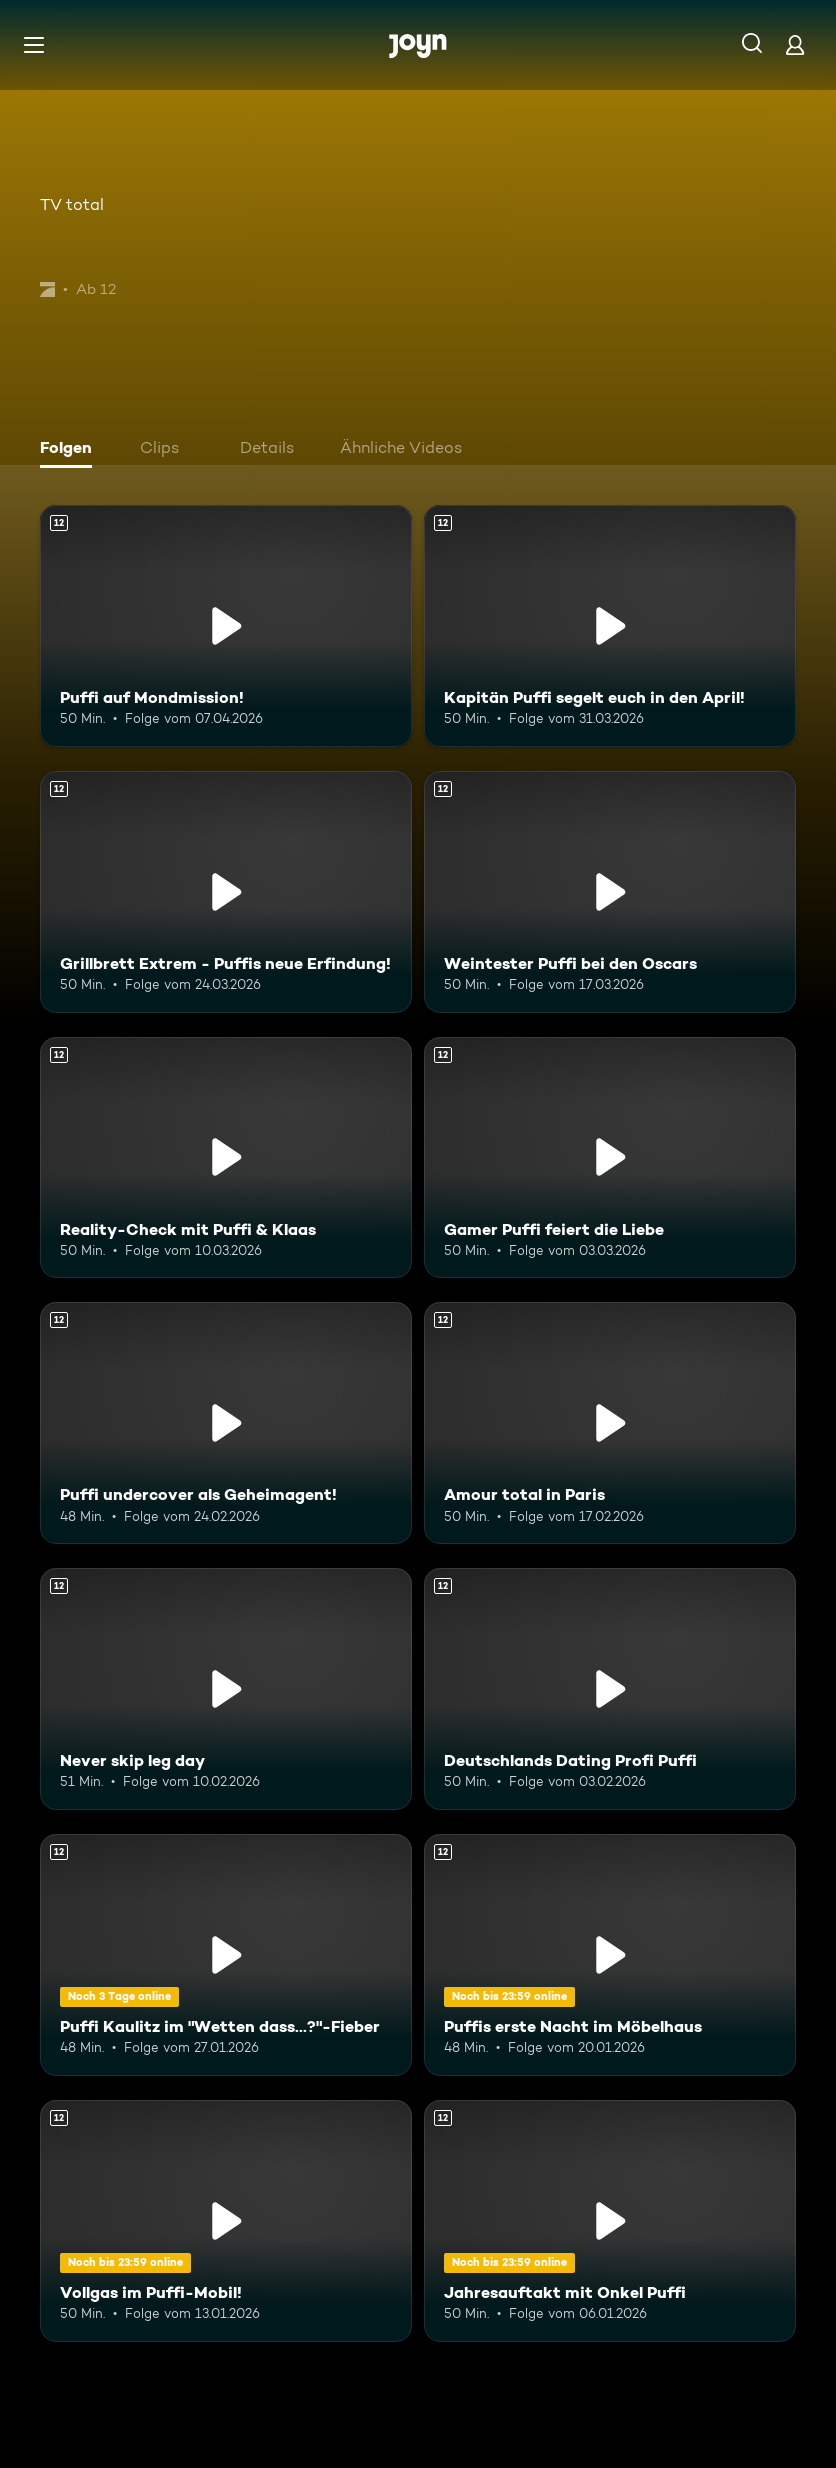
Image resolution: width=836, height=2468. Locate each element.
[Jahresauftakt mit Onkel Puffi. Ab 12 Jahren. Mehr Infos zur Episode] (610, 2221)
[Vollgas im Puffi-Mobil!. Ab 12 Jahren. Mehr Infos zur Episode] (226, 2221)
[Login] (795, 44)
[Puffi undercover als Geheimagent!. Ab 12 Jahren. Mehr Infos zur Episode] (226, 1423)
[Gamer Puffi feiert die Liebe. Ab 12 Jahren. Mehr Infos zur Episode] (610, 1158)
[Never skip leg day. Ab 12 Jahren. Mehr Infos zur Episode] (226, 1689)
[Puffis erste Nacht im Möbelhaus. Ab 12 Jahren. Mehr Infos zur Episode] (610, 1955)
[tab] (71, 450)
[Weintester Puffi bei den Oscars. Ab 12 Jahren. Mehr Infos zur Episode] (610, 892)
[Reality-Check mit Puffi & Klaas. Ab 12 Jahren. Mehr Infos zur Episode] (226, 1158)
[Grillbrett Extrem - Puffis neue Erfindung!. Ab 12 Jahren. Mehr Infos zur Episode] (226, 892)
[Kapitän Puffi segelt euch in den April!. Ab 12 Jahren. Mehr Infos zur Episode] (610, 626)
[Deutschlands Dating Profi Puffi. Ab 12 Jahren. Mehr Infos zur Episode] (610, 1689)
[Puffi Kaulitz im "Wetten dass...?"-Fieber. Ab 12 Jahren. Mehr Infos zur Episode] (226, 1955)
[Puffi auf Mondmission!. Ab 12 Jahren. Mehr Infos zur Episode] (226, 626)
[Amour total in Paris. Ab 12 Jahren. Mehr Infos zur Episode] (610, 1423)
